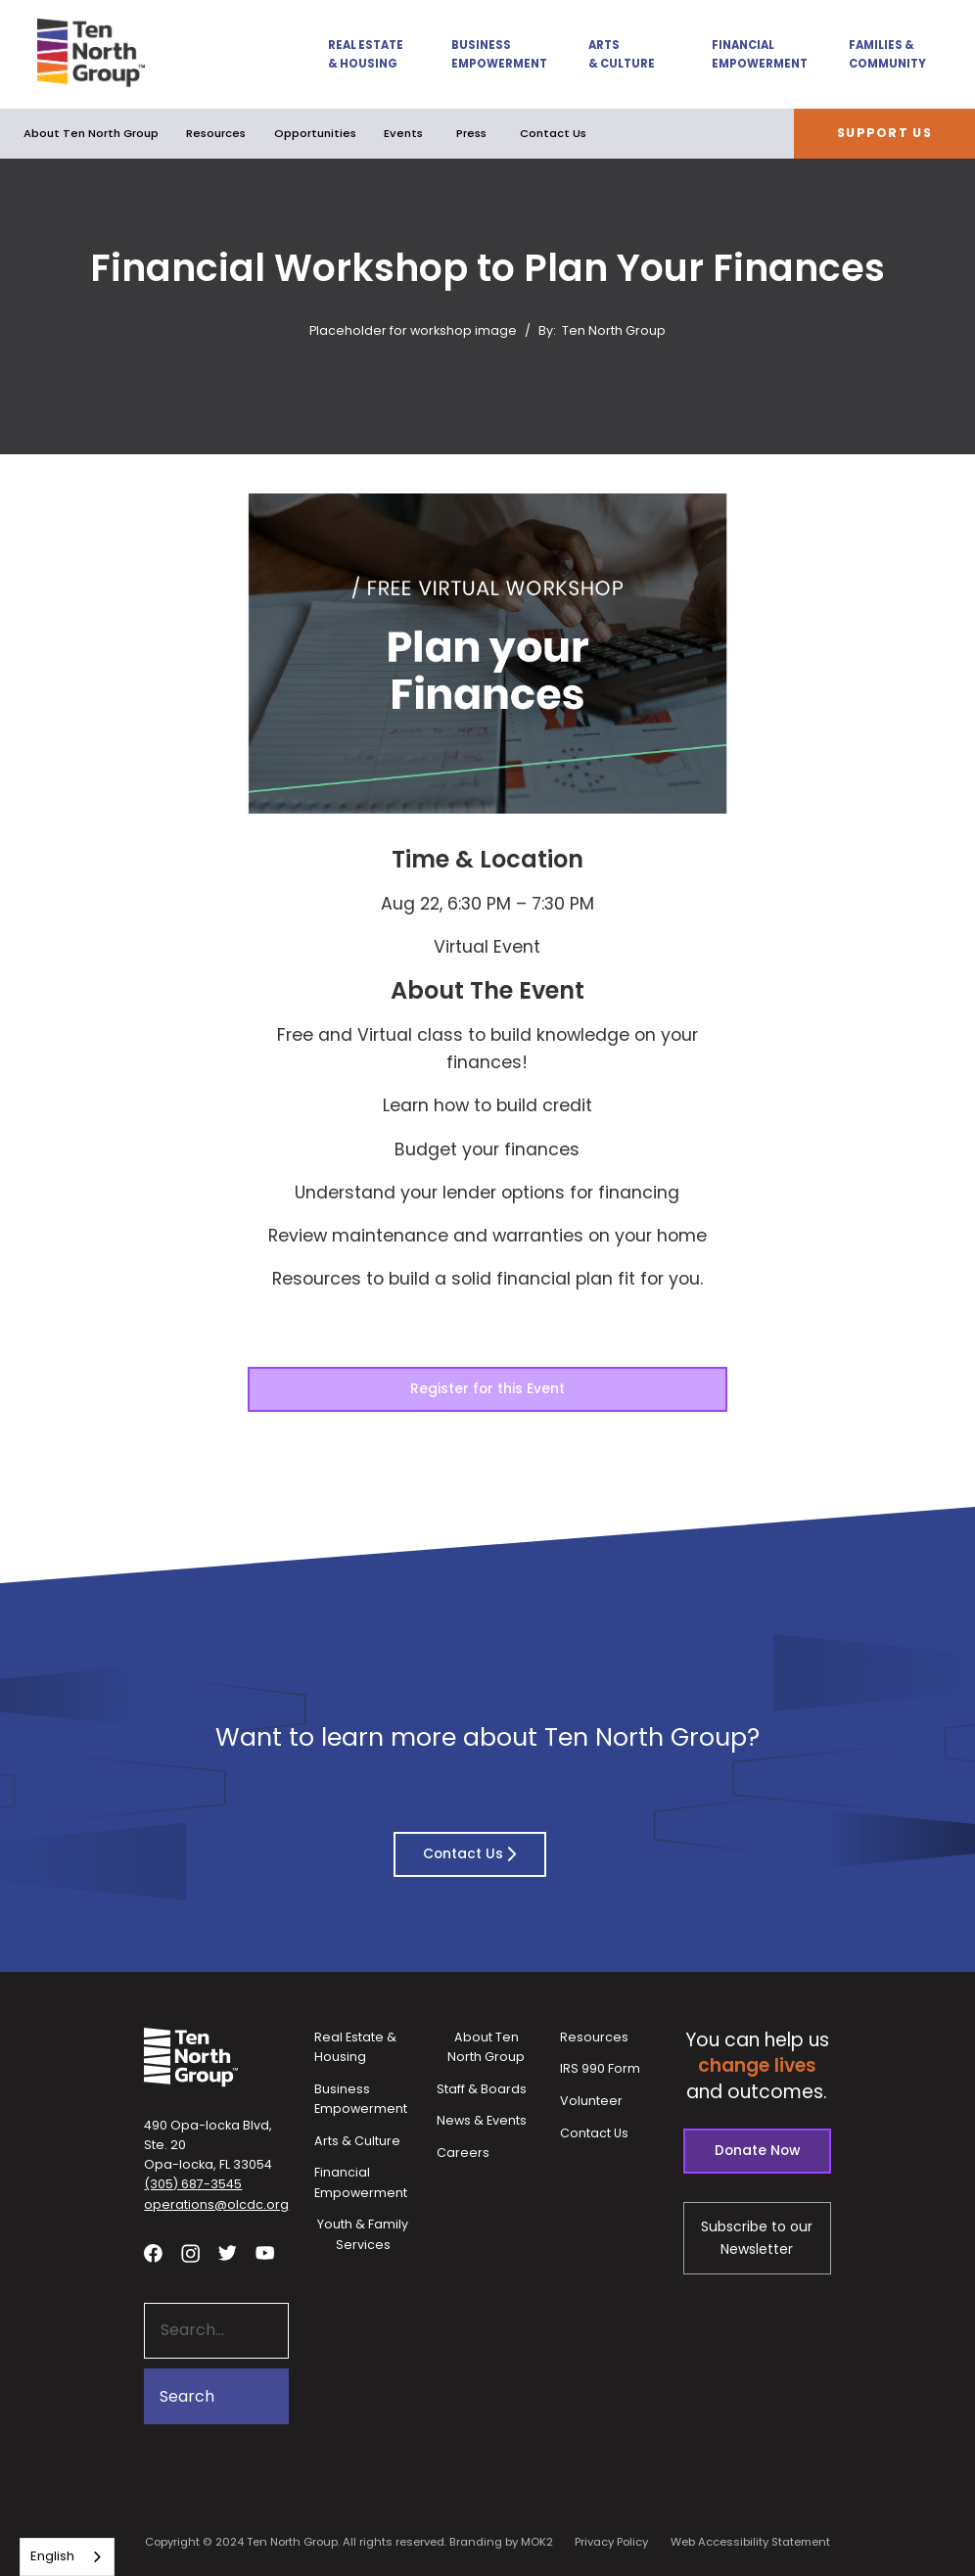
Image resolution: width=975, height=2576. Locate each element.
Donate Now (757, 2150)
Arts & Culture (621, 53)
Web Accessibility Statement (750, 2542)
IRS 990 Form (600, 2068)
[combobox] (67, 2557)
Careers (463, 2152)
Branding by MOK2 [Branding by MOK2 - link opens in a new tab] (501, 2542)
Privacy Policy (611, 2542)
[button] (355, 54)
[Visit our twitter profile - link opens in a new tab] (227, 2252)
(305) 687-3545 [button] (193, 2184)
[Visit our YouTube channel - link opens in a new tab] (264, 2252)
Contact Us (553, 133)
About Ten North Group (91, 133)
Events (403, 133)
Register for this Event (487, 1388)
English (52, 2556)
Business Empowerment (497, 53)
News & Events (482, 2120)
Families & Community (887, 53)
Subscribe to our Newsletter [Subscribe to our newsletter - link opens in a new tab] (756, 2237)
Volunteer (591, 2100)
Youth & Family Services (362, 2234)
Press (471, 133)
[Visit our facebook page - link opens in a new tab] (153, 2252)
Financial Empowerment (758, 53)
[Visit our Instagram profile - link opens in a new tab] (190, 2252)
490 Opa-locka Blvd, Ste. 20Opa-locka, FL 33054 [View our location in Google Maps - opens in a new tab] (208, 2145)
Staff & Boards (482, 2089)
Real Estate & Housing (365, 53)
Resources (216, 133)
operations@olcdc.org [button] (216, 2204)
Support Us (884, 132)
